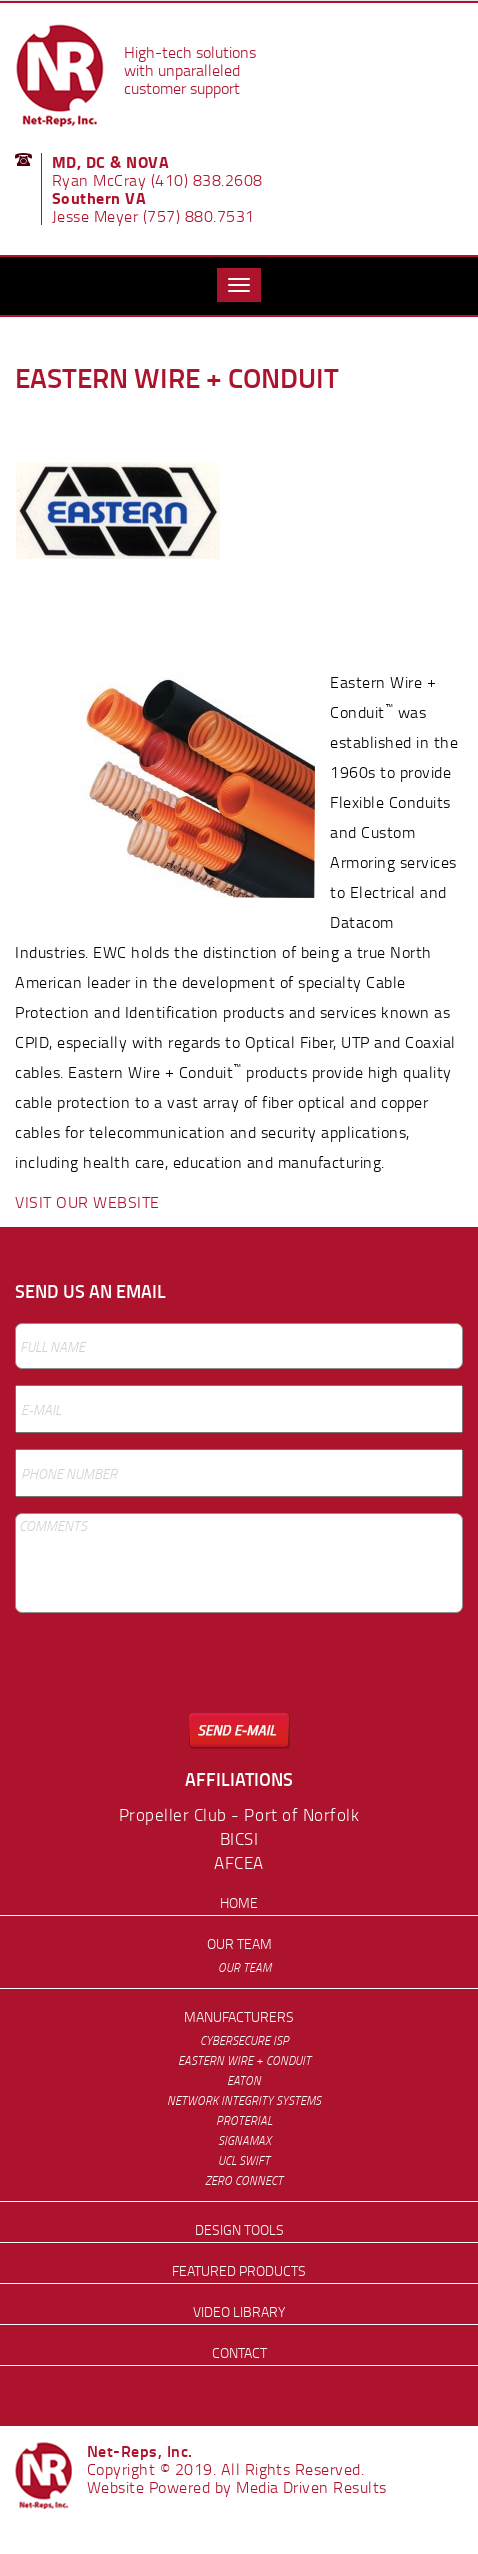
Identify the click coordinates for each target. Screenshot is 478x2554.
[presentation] (167, 1674)
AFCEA (239, 1862)
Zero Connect (244, 2180)
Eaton (244, 2080)
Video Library (239, 2311)
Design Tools (239, 2229)
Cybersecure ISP (244, 2040)
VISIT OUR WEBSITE (87, 1202)
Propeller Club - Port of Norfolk (239, 1814)
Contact (239, 2352)
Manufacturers (239, 2016)
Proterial (244, 2120)
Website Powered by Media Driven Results (237, 2487)
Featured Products (239, 2270)
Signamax (244, 2140)
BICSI (239, 1838)
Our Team (239, 1943)
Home (239, 1902)
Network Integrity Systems (244, 2100)
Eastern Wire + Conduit (244, 2060)
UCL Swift (244, 2160)
